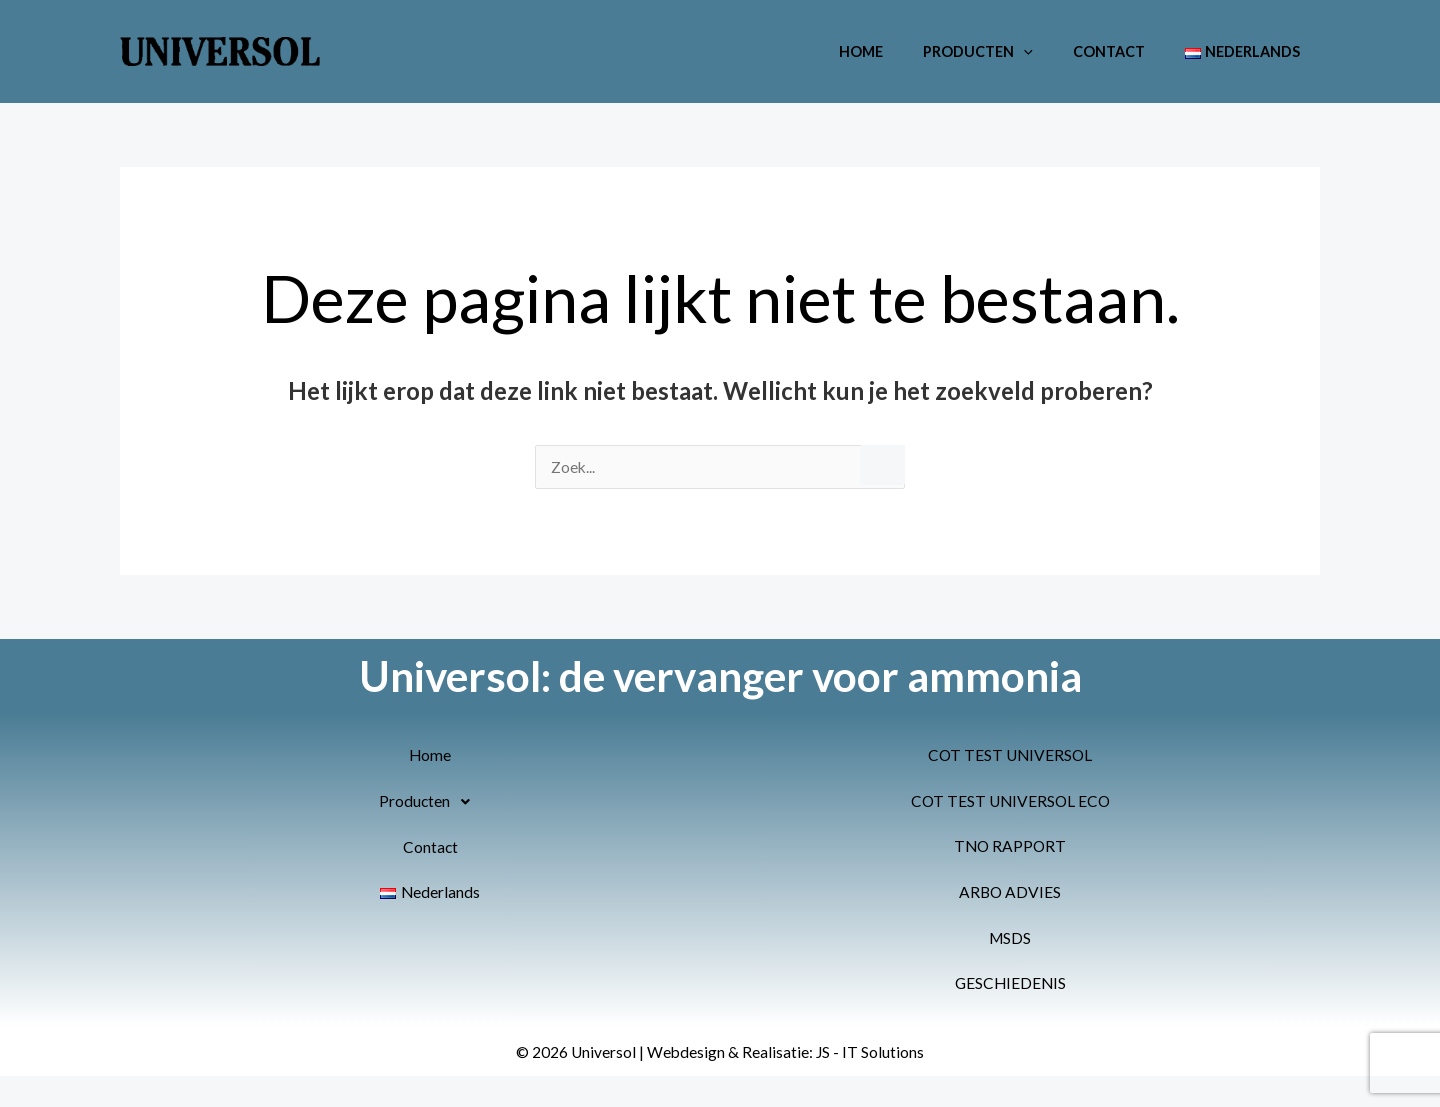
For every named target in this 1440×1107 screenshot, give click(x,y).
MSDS (1010, 940)
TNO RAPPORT (1010, 848)
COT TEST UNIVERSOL (1010, 756)
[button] (1051, 51)
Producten (1006, 51)
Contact (1126, 51)
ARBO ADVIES (1010, 894)
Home (900, 51)
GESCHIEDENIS (1010, 986)
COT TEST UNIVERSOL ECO (1010, 802)
